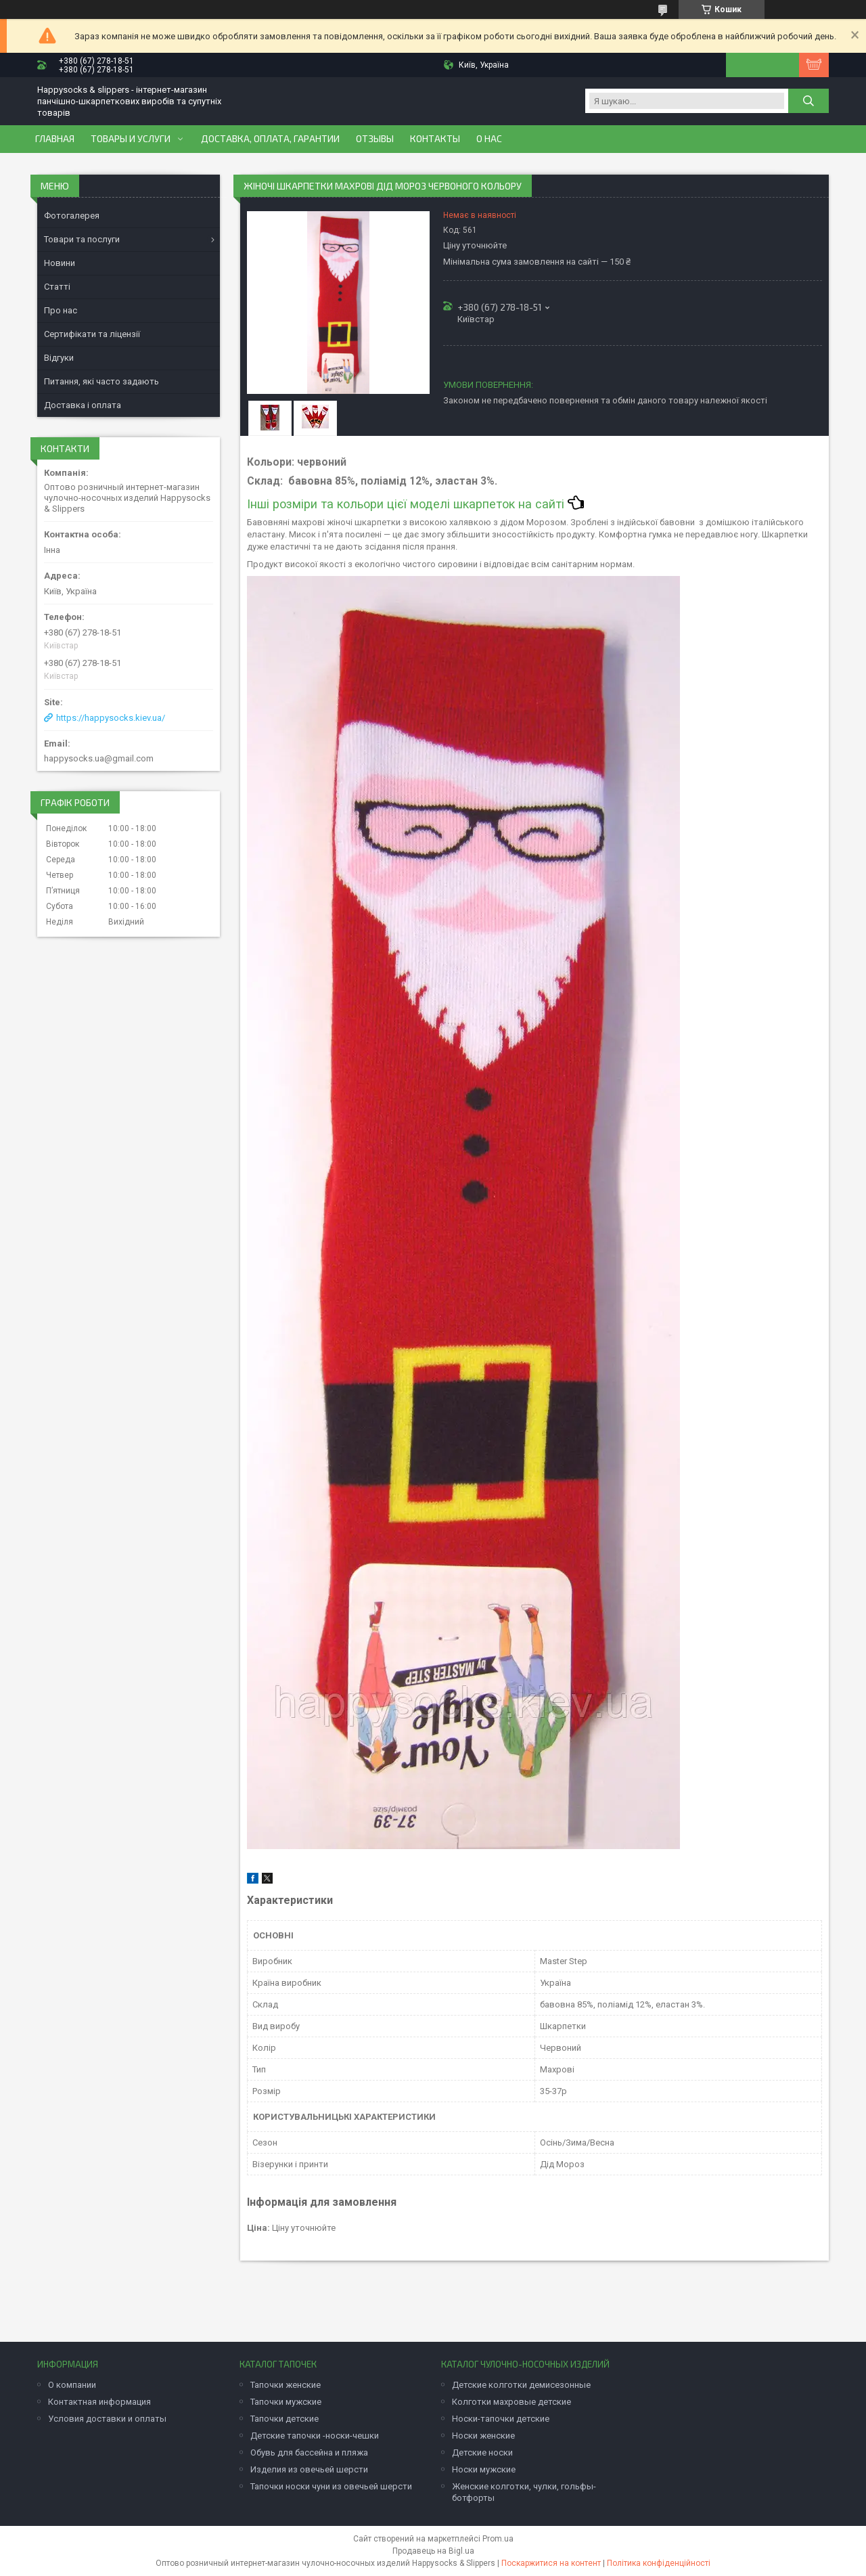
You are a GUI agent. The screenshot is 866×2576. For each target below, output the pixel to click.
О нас (489, 138)
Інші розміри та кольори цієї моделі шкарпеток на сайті (415, 504)
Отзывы (375, 138)
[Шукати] (808, 101)
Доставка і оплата (82, 405)
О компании (72, 2385)
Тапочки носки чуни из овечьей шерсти (331, 2486)
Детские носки (482, 2452)
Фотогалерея (71, 215)
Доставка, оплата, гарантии (270, 138)
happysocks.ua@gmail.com (99, 758)
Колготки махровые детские (511, 2402)
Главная (54, 138)
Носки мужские (484, 2469)
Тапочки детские (284, 2419)
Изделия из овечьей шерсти (309, 2469)
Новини (59, 263)
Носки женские (483, 2435)
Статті (57, 287)
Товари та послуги (82, 239)
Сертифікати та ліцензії (92, 334)
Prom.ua (498, 2539)
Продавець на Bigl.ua (433, 2551)
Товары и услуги (130, 138)
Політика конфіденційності (658, 2563)
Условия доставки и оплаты (107, 2419)
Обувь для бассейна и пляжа (309, 2452)
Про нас (60, 310)
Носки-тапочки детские (500, 2419)
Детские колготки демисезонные (521, 2385)
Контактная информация (99, 2402)
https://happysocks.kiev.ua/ (110, 718)
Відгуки (59, 358)
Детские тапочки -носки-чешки (314, 2435)
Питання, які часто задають (101, 381)
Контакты (435, 138)
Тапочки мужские (285, 2402)
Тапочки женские (285, 2385)
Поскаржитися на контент (551, 2563)
